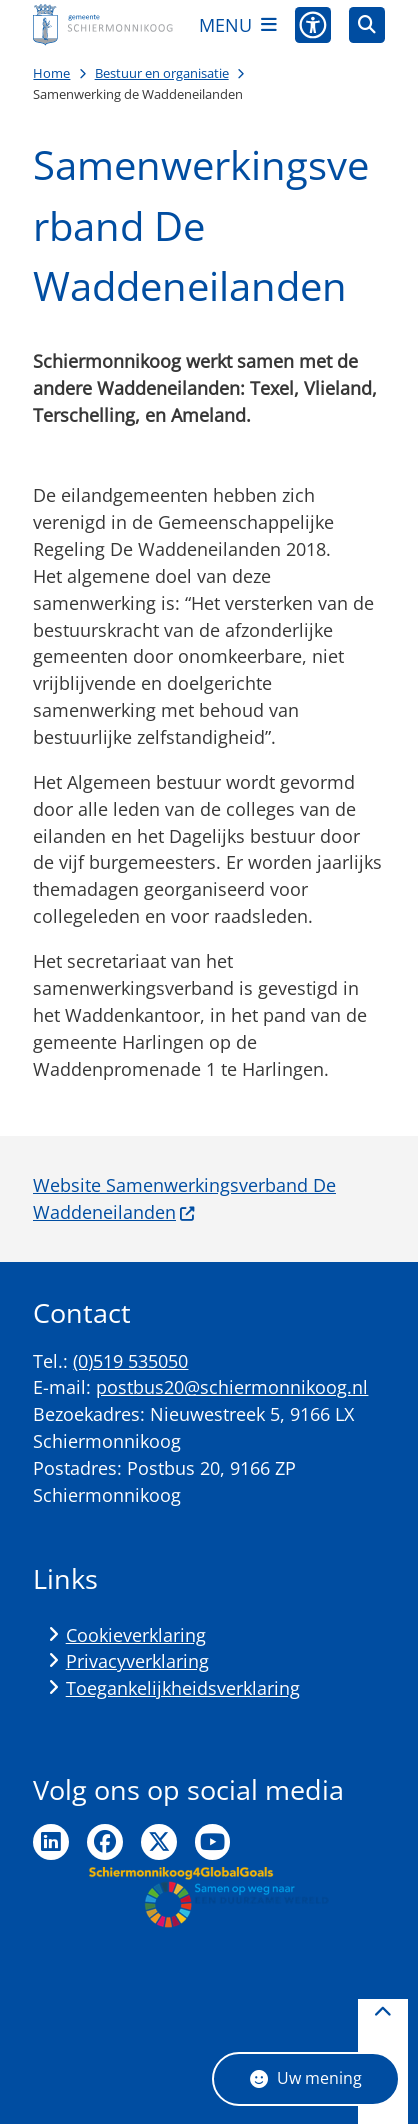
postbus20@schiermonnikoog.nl (232, 1387)
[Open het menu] (238, 25)
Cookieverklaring (136, 1635)
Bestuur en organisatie (162, 73)
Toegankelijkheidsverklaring (183, 1688)
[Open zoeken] (367, 25)
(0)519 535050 (130, 1361)
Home (51, 73)
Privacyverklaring (137, 1661)
